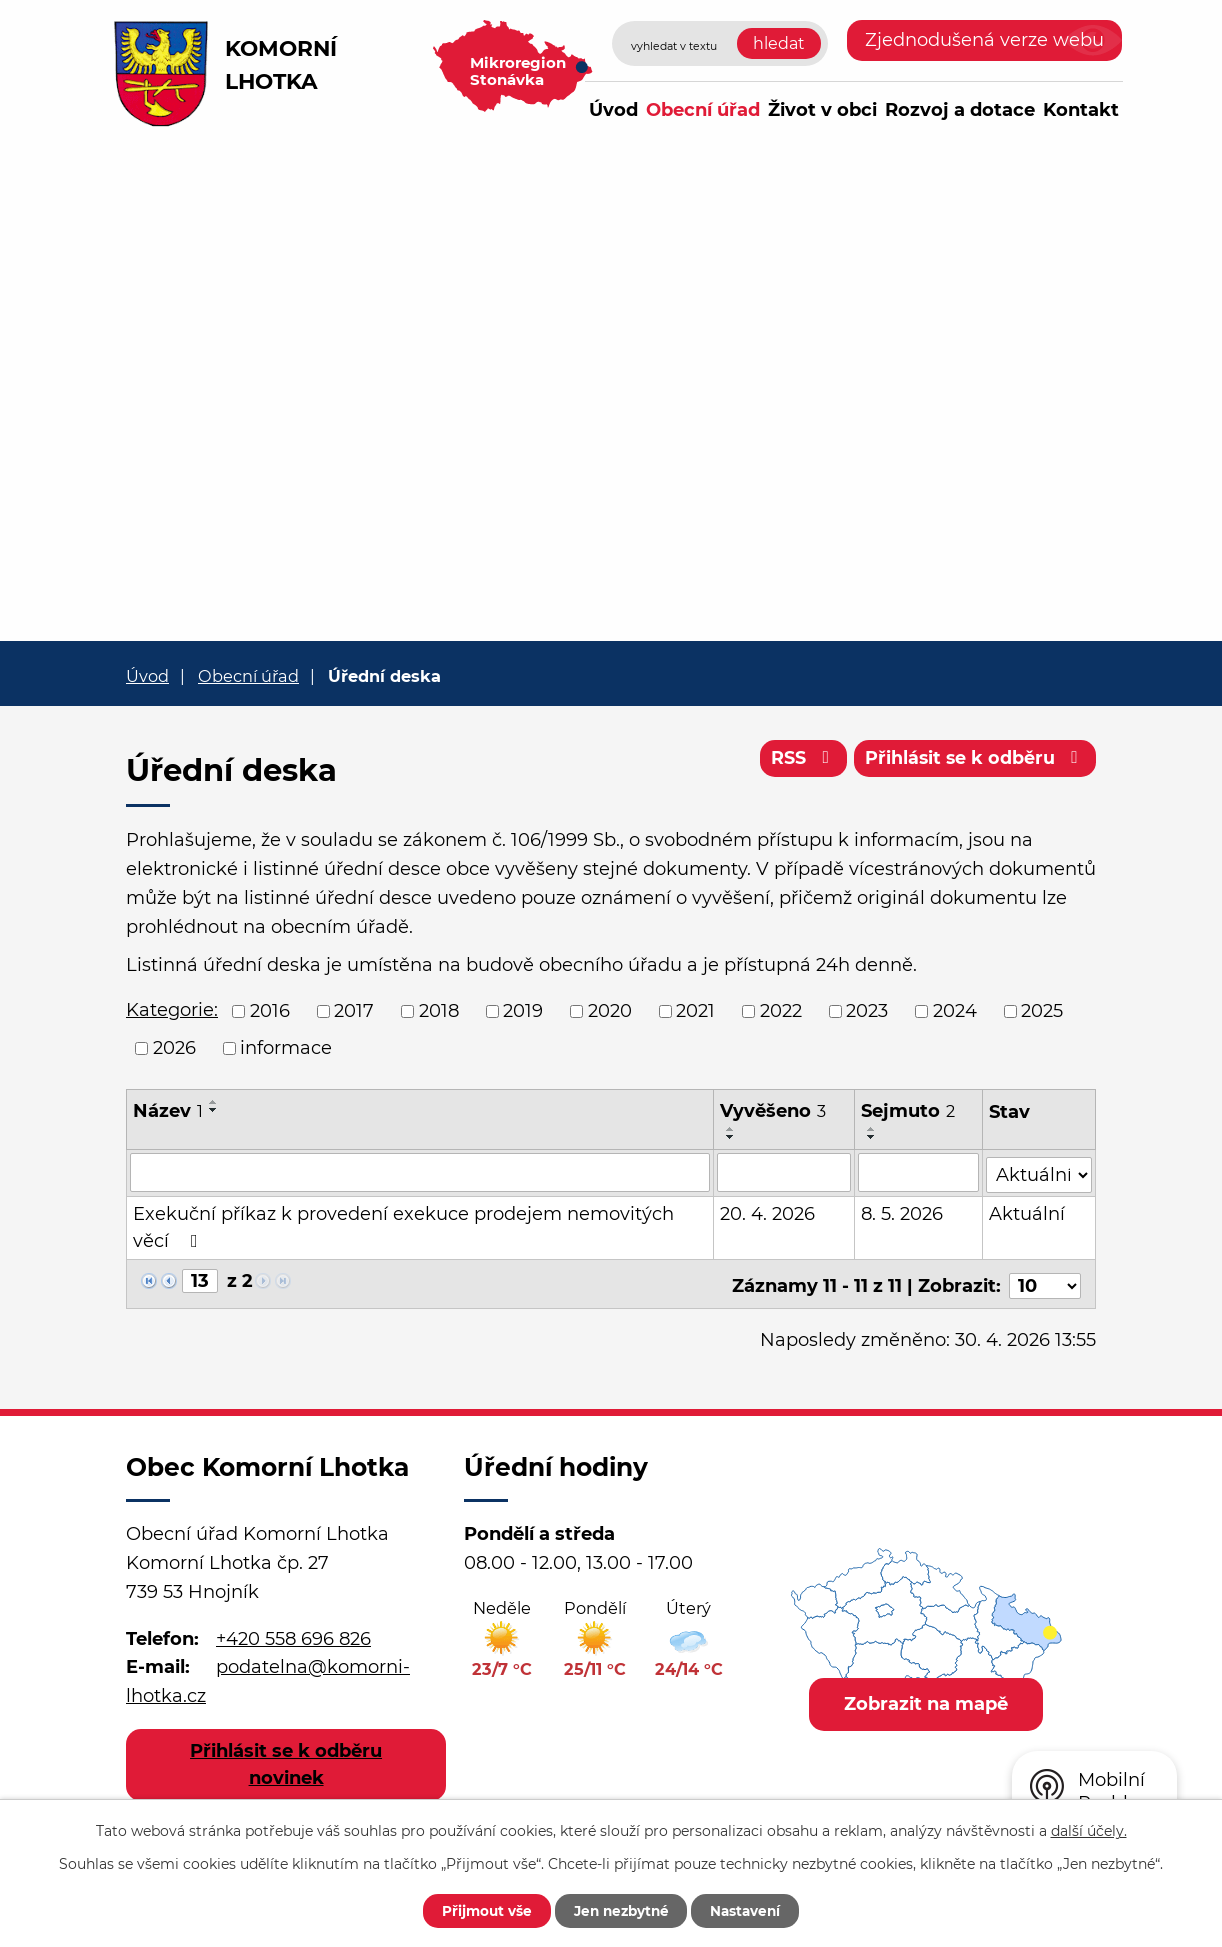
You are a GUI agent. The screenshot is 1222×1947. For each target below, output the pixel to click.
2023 (867, 1011)
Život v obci (822, 110)
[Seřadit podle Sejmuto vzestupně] (872, 1129)
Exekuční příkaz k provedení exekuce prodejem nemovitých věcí (403, 1225)
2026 (174, 1048)
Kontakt (1081, 110)
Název (168, 1111)
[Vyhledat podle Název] (420, 1172)
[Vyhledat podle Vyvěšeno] (784, 1172)
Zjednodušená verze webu (984, 40)
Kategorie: (172, 1010)
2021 (695, 1011)
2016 (270, 1011)
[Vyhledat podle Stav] (1039, 1170)
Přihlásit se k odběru (974, 760)
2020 (610, 1011)
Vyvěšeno (773, 1111)
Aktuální (1028, 1212)
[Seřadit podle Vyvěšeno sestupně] (731, 1137)
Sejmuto (908, 1111)
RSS (798, 760)
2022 (781, 1011)
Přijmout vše (478, 1910)
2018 (439, 1011)
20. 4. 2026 (767, 1212)
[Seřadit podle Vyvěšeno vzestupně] (731, 1129)
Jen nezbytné (620, 1910)
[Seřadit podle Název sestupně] (214, 1110)
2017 (354, 1011)
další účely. (1089, 1830)
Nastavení (753, 1910)
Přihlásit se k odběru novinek (286, 1758)
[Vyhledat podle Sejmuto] (919, 1172)
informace (286, 1048)
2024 (955, 1011)
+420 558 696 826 (293, 1632)
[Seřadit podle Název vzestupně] (214, 1102)
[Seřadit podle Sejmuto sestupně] (872, 1137)
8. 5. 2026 (902, 1212)
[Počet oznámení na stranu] (1045, 1280)
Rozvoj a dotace (960, 110)
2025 (1042, 1011)
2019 (523, 1011)
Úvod (613, 110)
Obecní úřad (703, 110)
